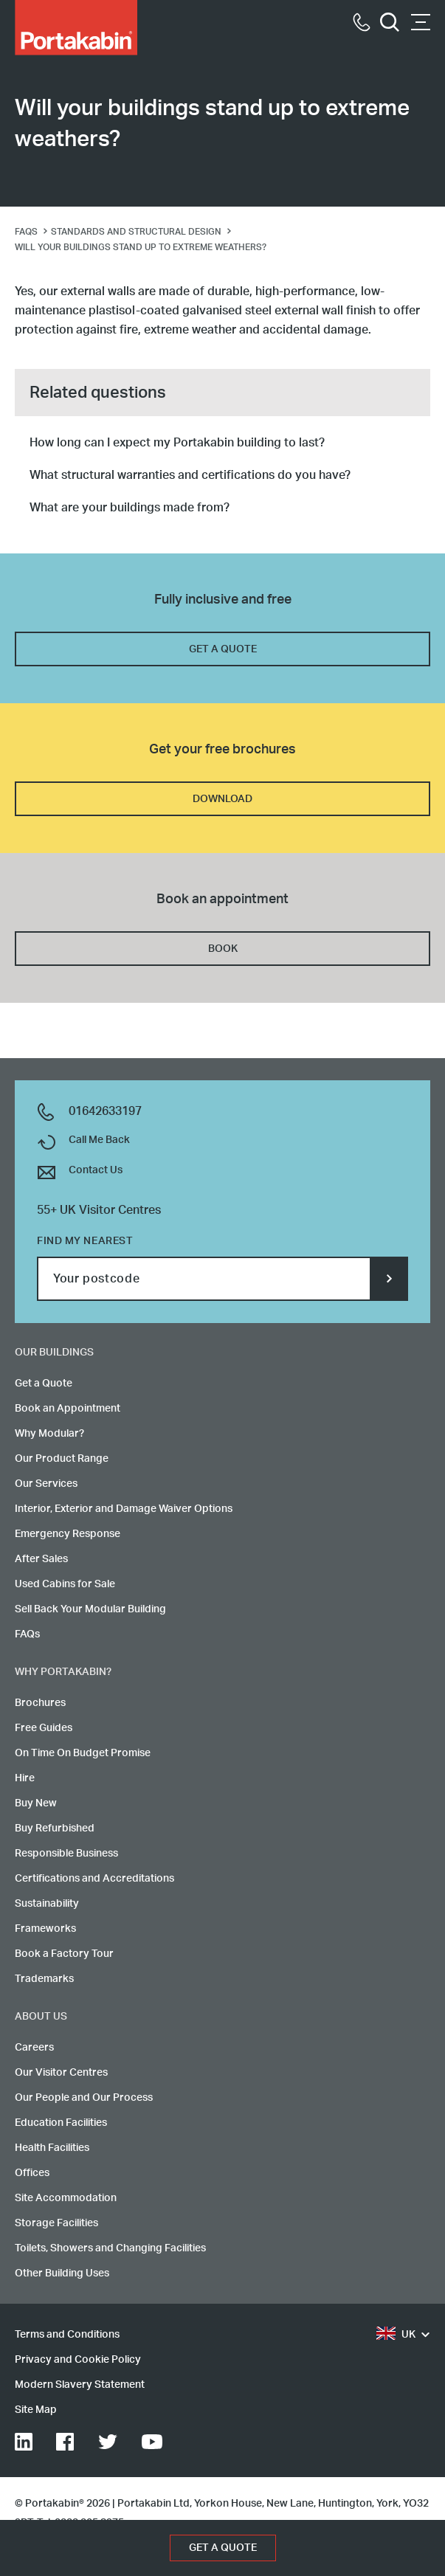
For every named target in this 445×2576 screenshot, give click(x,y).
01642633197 (105, 1111)
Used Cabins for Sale (65, 1584)
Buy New (36, 1803)
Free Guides (43, 1728)
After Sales (41, 1559)
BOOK (223, 949)
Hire (25, 1778)
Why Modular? (49, 1434)
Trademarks (44, 1979)
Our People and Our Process (84, 2098)
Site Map (36, 2410)
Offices (32, 2173)
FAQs (27, 1634)
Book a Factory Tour (64, 1954)
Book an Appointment (67, 1408)
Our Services (46, 1484)
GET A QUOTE (223, 649)
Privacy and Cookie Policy (78, 2360)
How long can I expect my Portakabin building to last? (177, 443)
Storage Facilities (56, 2223)
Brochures (40, 1703)
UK (395, 2335)
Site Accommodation (66, 2198)
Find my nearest (85, 1241)
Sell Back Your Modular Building (90, 1609)
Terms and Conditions (67, 2335)
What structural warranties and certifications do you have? (190, 475)
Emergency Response (67, 1534)
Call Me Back (99, 1140)
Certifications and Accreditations (94, 1879)
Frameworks (45, 1929)
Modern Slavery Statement (80, 2385)
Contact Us (96, 1170)
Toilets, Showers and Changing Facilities (110, 2248)
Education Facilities (61, 2123)
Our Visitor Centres (61, 2073)
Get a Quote (43, 1383)
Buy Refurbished (54, 1828)
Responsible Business (66, 1853)
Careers (34, 2048)
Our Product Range (61, 1459)
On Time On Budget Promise (83, 1753)
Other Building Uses (62, 2273)
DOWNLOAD (222, 799)
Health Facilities (52, 2148)
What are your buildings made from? (130, 508)
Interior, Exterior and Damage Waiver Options (123, 1509)
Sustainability (47, 1904)
